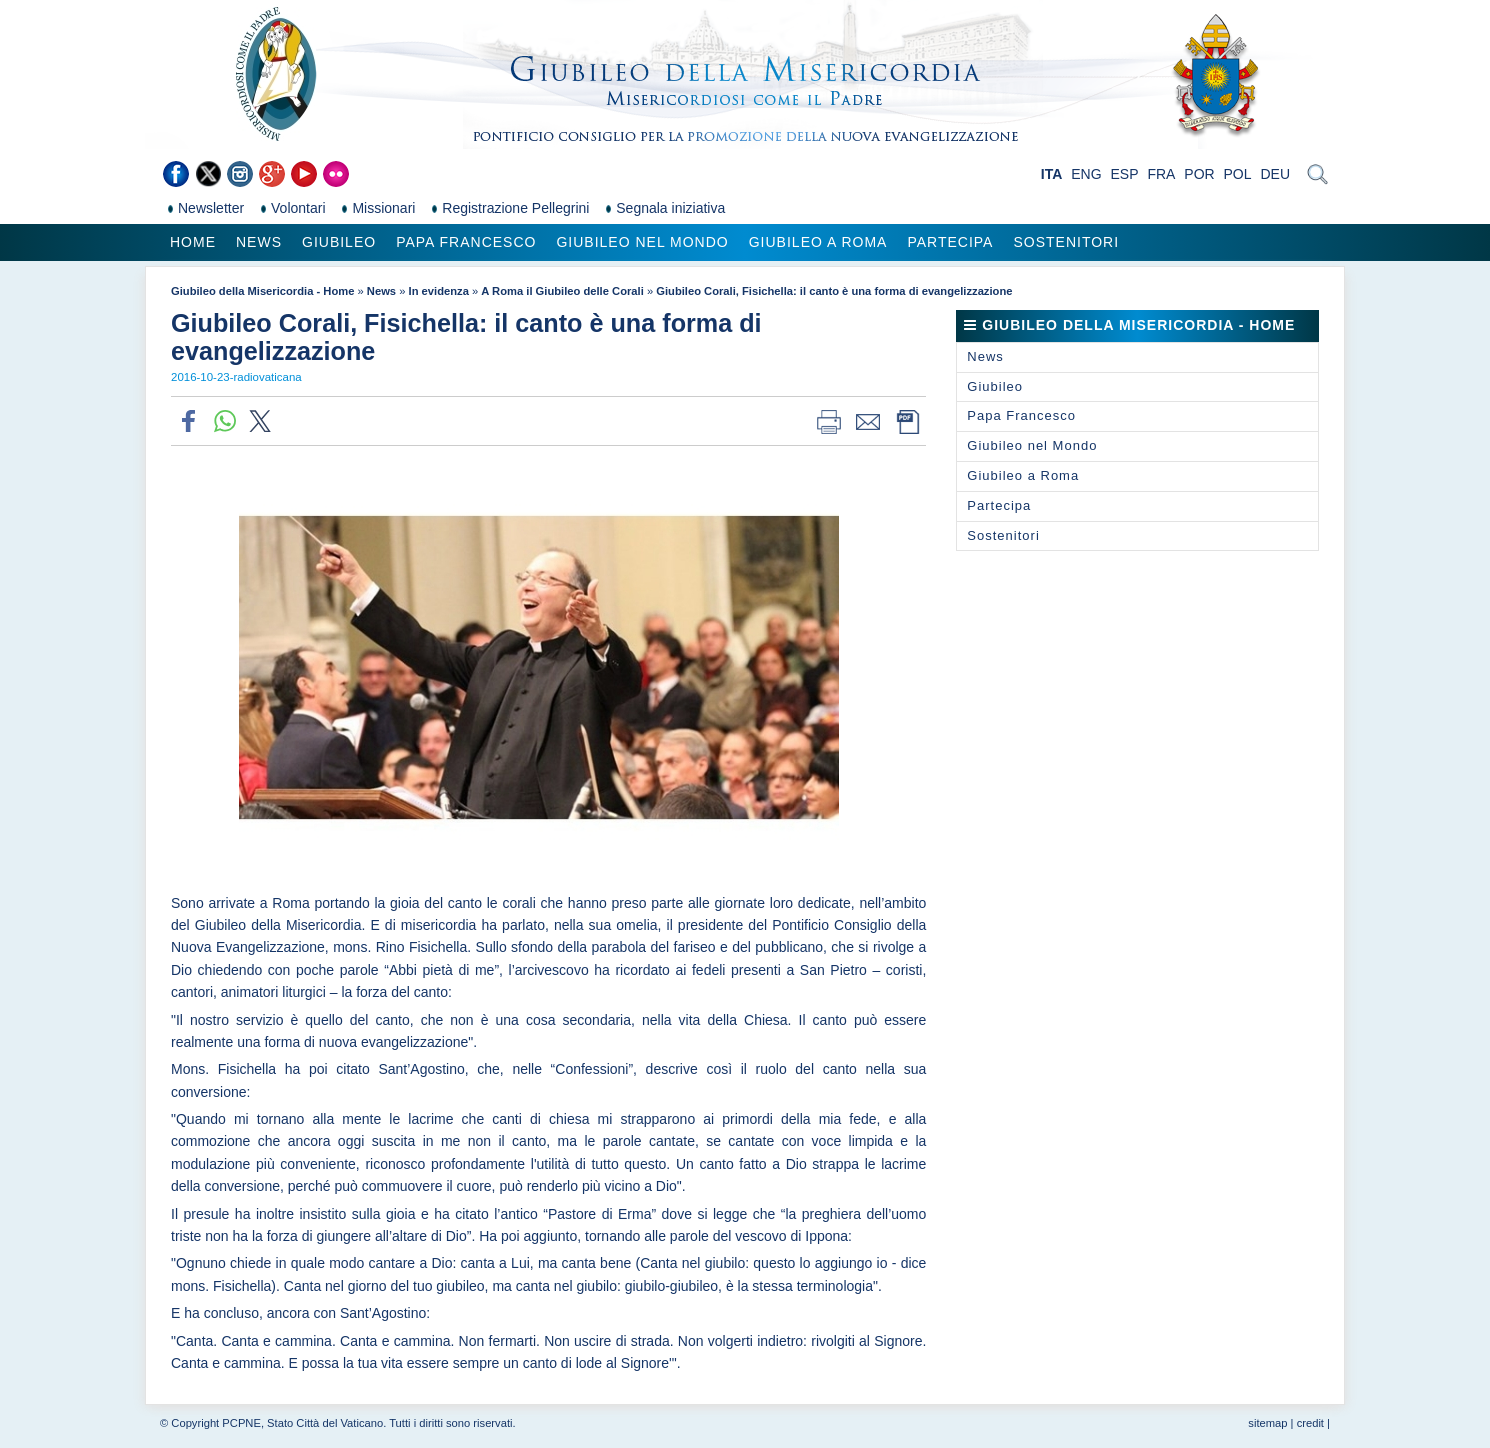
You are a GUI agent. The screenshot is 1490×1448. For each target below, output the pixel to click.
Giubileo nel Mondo (642, 242)
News (259, 242)
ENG (1086, 174)
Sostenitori (1066, 242)
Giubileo (339, 242)
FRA (1161, 174)
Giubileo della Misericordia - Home (262, 291)
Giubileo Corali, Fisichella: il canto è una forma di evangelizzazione (834, 291)
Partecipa (950, 242)
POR (1199, 174)
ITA (1052, 174)
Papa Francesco (466, 242)
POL (1238, 174)
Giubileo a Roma (818, 242)
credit (1310, 1423)
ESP (1125, 174)
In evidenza (439, 291)
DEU (1275, 174)
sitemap (1267, 1423)
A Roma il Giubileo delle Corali (562, 291)
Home (193, 242)
